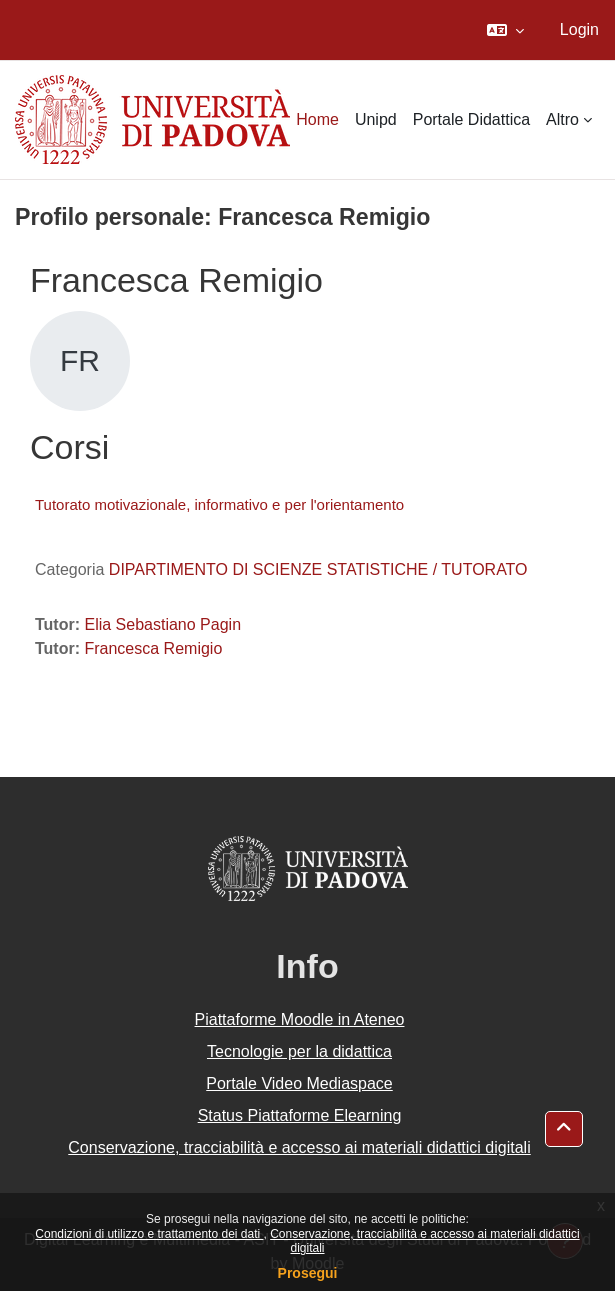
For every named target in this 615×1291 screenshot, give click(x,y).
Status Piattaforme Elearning (300, 1115)
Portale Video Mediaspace (299, 1083)
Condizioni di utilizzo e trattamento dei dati (149, 1234)
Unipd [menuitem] (376, 119)
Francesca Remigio (153, 648)
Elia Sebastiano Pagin (162, 624)
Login (579, 29)
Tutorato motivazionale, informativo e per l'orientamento (219, 504)
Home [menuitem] (317, 119)
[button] (505, 30)
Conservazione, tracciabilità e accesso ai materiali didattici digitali (299, 1147)
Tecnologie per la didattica (299, 1051)
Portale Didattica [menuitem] (471, 119)
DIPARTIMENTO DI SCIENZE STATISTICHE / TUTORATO (318, 569)
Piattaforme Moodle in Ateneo (300, 1019)
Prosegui (308, 1273)
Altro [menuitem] (562, 119)
